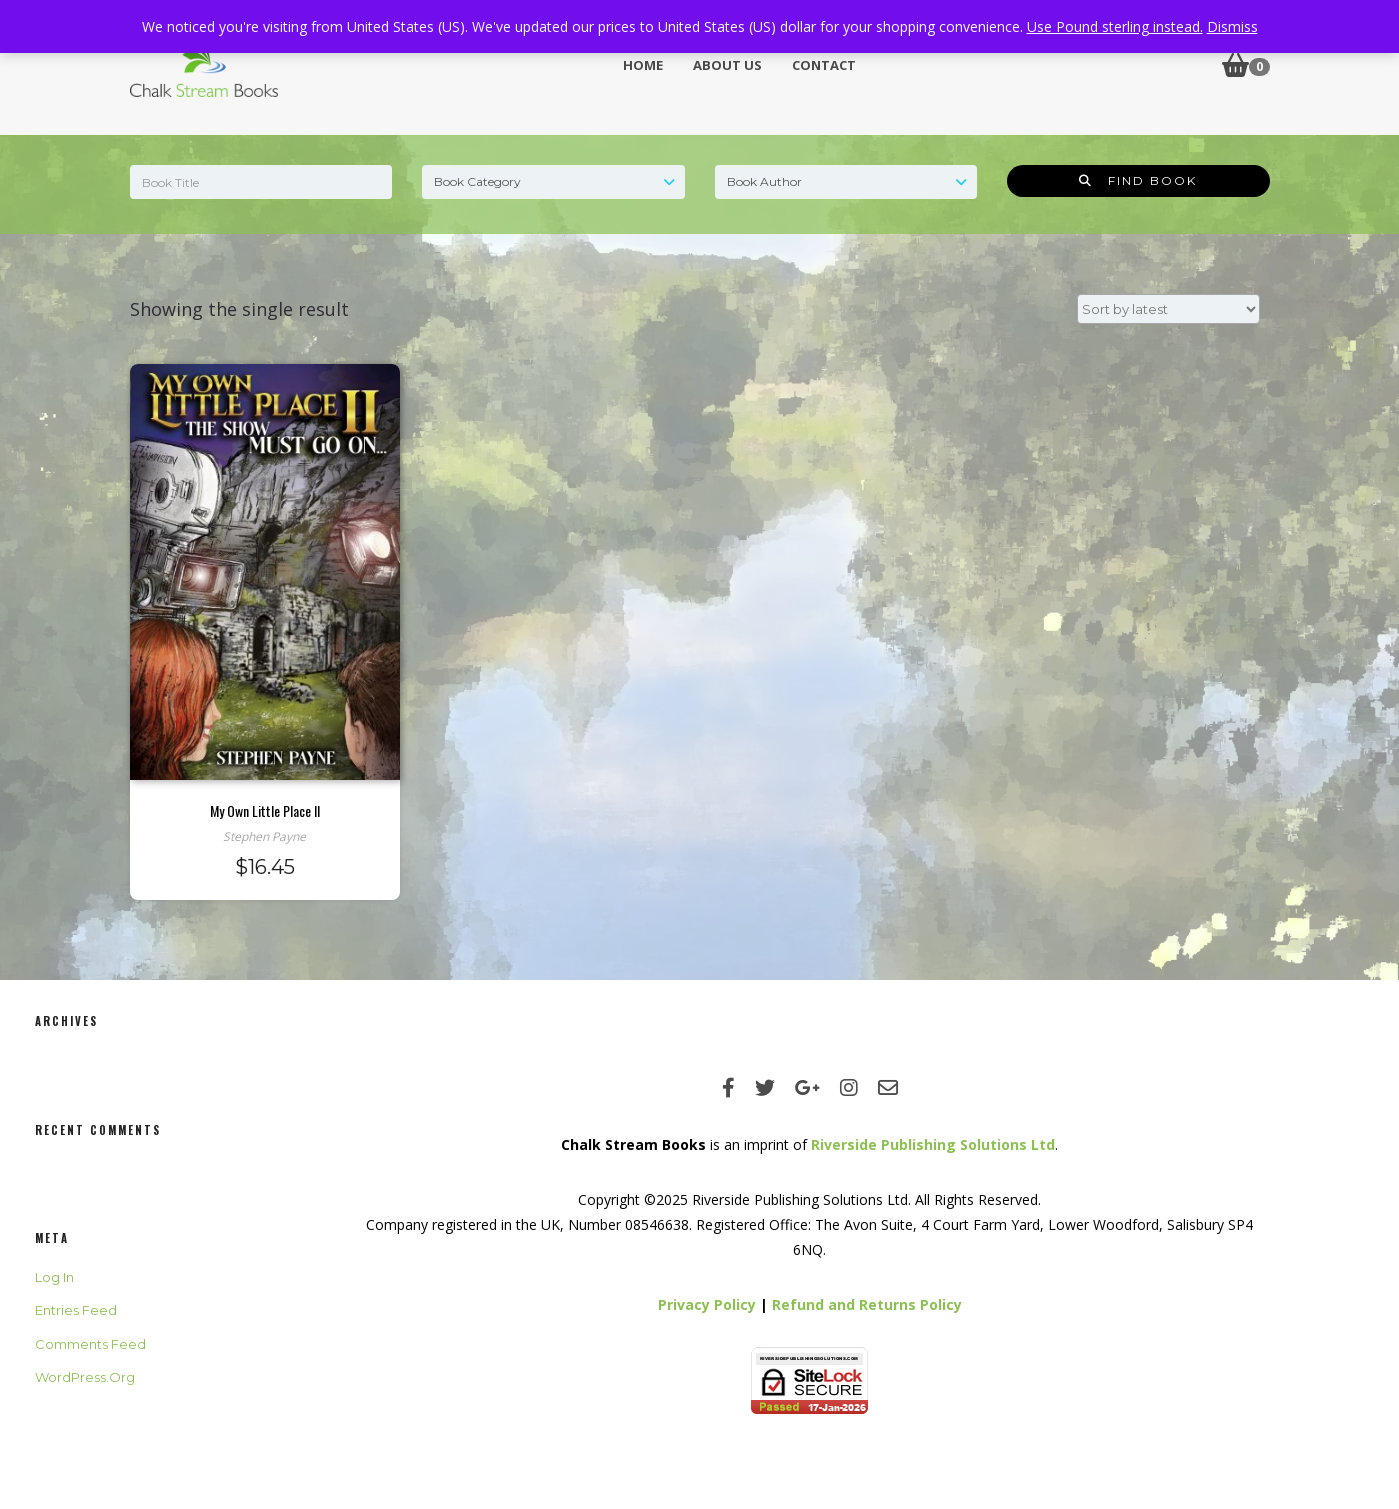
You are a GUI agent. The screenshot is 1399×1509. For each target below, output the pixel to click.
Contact (824, 65)
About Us (727, 65)
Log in (54, 1277)
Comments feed (90, 1344)
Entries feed (76, 1310)
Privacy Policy (707, 1304)
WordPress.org (85, 1377)
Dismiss (1232, 26)
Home (643, 65)
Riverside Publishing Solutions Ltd (933, 1144)
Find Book (1138, 180)
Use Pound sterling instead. (1115, 26)
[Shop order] (1168, 309)
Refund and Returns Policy (867, 1304)
